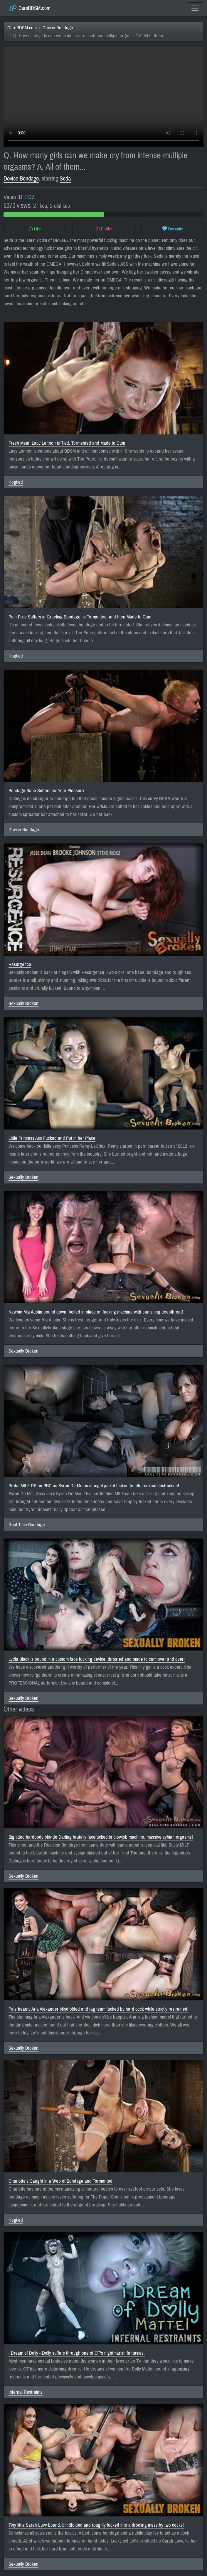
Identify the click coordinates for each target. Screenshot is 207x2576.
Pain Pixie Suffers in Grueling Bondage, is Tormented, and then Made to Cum (80, 616)
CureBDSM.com (30, 8)
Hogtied (16, 482)
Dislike (103, 229)
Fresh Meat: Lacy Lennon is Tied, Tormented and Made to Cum (67, 443)
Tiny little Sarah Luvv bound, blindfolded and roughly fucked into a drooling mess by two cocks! (96, 2525)
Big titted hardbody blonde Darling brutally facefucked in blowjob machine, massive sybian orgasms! (101, 1837)
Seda (65, 178)
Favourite (172, 229)
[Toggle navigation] (195, 8)
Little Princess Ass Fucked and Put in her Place (52, 1138)
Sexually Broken (23, 1003)
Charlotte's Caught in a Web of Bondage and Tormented (60, 2181)
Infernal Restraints (26, 2392)
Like (34, 229)
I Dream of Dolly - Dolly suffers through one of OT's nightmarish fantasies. (77, 2353)
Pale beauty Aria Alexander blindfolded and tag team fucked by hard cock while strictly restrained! (99, 2009)
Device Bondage (58, 27)
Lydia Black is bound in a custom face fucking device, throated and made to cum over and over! (97, 1659)
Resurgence (20, 964)
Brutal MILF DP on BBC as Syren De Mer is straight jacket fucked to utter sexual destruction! (94, 1485)
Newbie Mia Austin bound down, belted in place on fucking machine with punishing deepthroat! (96, 1311)
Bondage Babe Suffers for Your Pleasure (46, 790)
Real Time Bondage (27, 1524)
